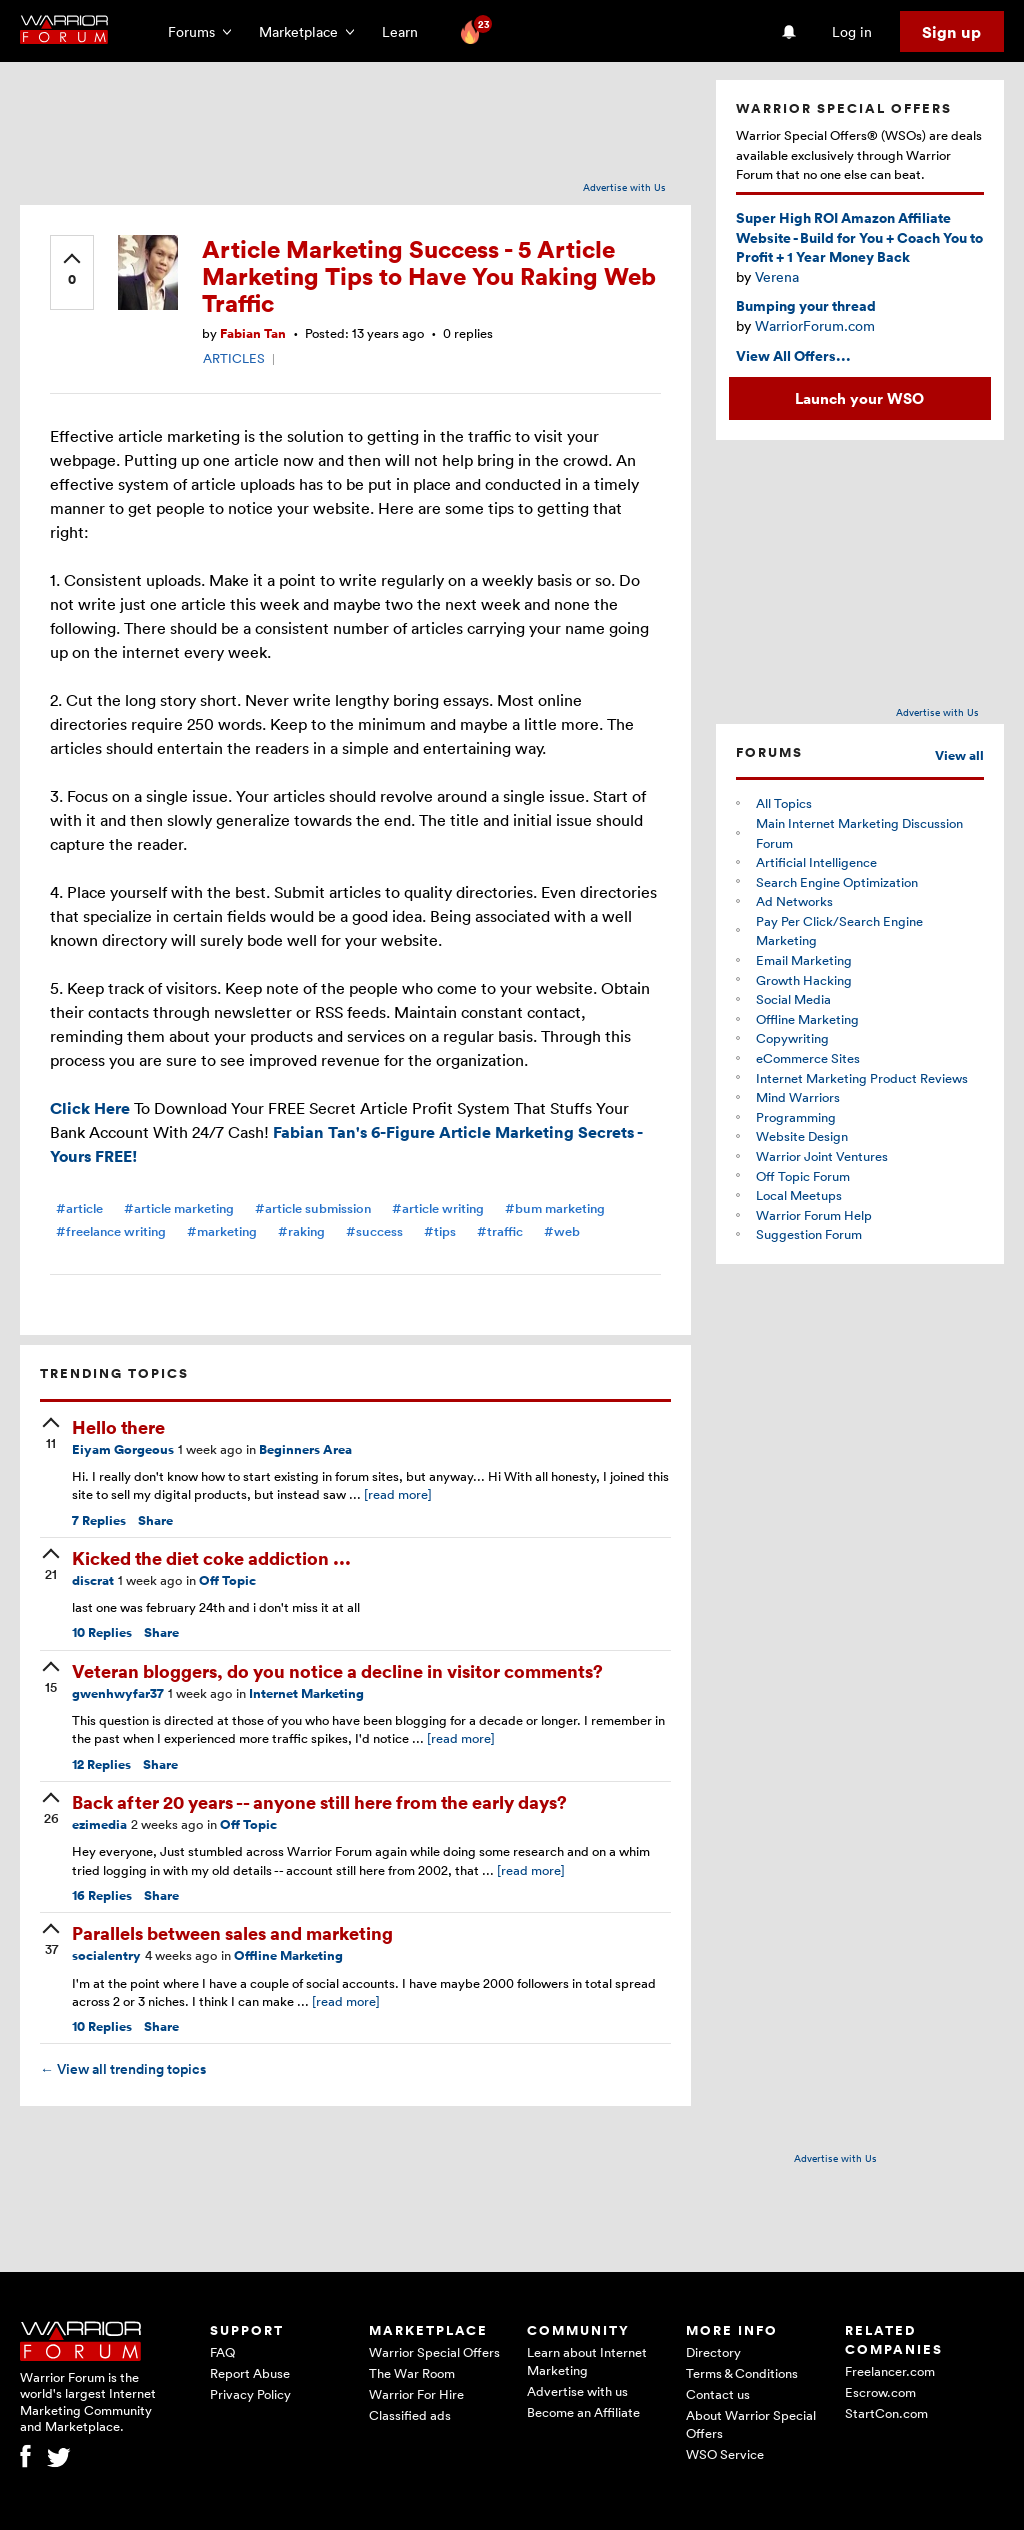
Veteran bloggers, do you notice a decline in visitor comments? (337, 1670)
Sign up (951, 32)
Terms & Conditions (742, 2373)
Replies (99, 1520)
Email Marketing (804, 960)
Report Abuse (250, 2373)
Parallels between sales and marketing (232, 1932)
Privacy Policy (250, 2394)
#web (562, 1231)
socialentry (106, 1955)
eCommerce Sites (808, 1058)
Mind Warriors (798, 1097)
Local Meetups (799, 1195)
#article (79, 1208)
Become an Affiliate (583, 2412)
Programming (796, 1117)
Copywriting (792, 1038)
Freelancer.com (890, 2371)
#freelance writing (111, 1231)
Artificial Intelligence (816, 862)
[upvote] (72, 271)
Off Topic (227, 1580)
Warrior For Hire (416, 2394)
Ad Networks (794, 901)
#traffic (500, 1231)
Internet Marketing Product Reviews (862, 1078)
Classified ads (410, 2415)
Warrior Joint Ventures (822, 1156)
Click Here (90, 1108)
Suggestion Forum (809, 1234)
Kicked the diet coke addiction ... (211, 1557)
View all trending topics (123, 2069)
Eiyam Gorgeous (123, 1449)
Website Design (802, 1136)
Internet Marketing (306, 1693)
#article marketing (179, 1208)
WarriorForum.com (815, 325)
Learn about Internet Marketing (587, 2361)
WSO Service (725, 2454)
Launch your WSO (859, 398)
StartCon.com (886, 2413)
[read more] (398, 1494)
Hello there (118, 1426)
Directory (713, 2352)
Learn (406, 31)
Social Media (793, 999)
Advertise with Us (624, 187)
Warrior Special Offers (434, 2352)
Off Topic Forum (803, 1176)
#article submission (313, 1208)
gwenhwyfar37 (118, 1693)
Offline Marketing (288, 1955)
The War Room (412, 2373)
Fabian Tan (253, 333)
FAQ (222, 2352)
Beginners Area (305, 1449)
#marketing (222, 1231)
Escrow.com (880, 2392)
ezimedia (99, 1824)
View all (959, 755)
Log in (852, 31)
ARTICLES (234, 358)
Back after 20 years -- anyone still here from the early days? (319, 1801)
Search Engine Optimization (837, 882)
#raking (301, 1231)
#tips (440, 1231)
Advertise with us (577, 2391)
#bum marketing (555, 1208)
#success (374, 1231)
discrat (93, 1580)
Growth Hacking (804, 980)
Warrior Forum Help (814, 1215)
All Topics (784, 803)
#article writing (438, 1208)
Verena (777, 276)
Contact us (718, 2394)
